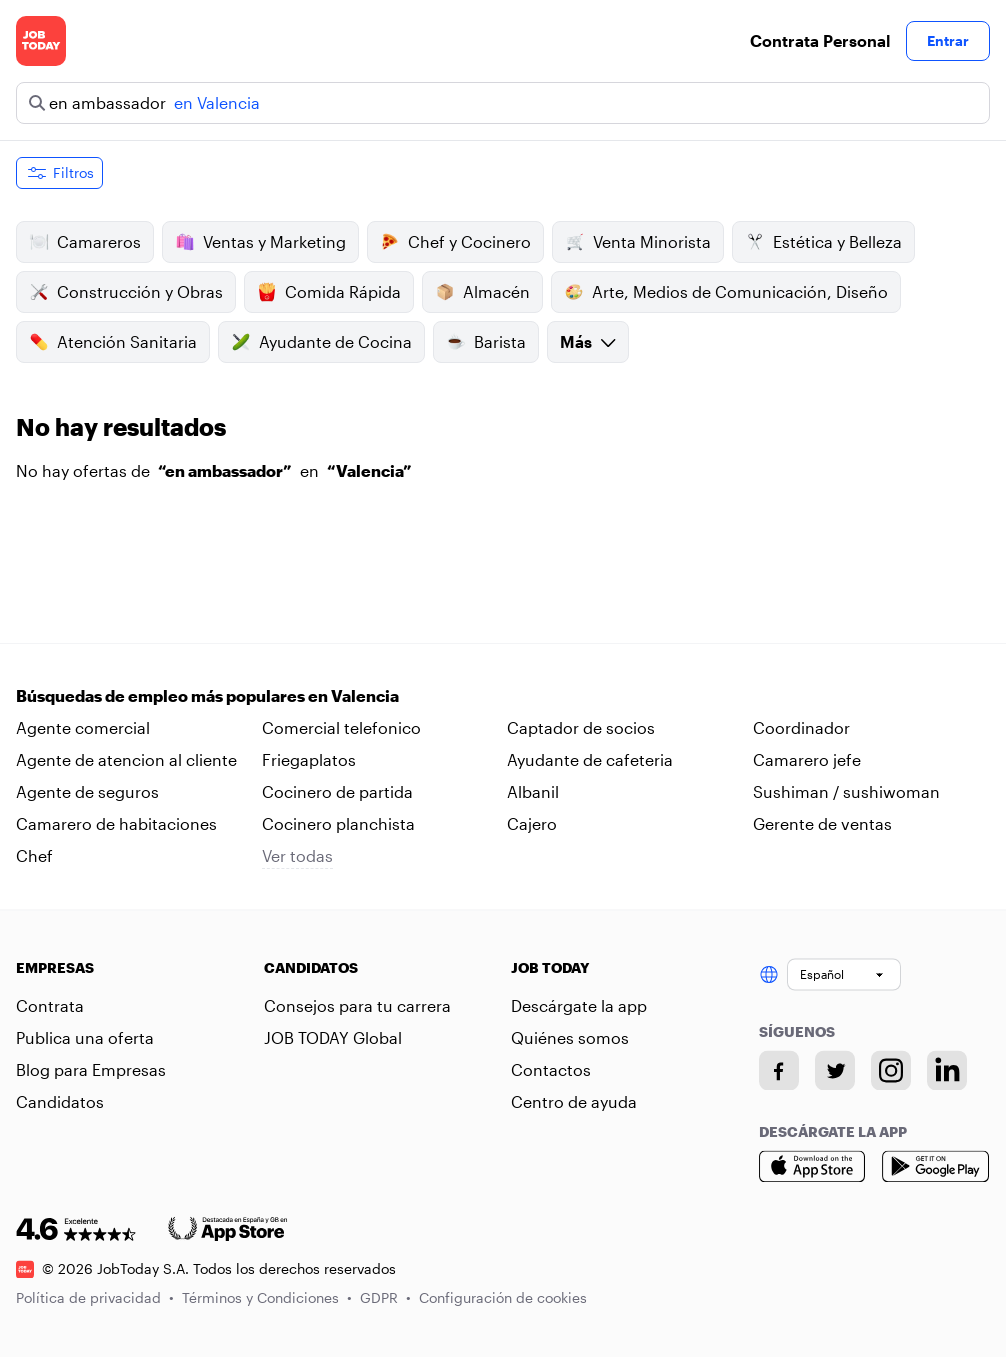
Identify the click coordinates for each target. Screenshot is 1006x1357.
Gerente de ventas (822, 823)
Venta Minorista (638, 242)
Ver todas (297, 855)
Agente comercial (83, 727)
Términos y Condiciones (267, 1297)
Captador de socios (581, 727)
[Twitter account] (835, 1070)
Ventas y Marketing (260, 242)
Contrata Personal (820, 40)
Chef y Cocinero (455, 242)
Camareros (85, 242)
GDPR (385, 1297)
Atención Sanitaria (113, 342)
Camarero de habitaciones (116, 823)
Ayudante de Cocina (321, 342)
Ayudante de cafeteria (590, 759)
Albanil (533, 791)
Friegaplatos (309, 759)
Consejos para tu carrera (357, 1005)
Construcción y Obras (126, 292)
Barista (486, 342)
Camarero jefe (807, 759)
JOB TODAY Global (333, 1037)
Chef (34, 855)
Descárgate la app (579, 1005)
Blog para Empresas (91, 1069)
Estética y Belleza (823, 242)
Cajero (532, 823)
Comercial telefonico (341, 727)
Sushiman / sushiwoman (846, 791)
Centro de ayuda (574, 1101)
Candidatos (60, 1101)
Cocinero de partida (337, 791)
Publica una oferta (85, 1037)
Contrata (50, 1005)
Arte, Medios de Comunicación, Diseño (726, 292)
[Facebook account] (779, 1070)
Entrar (948, 40)
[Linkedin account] (947, 1070)
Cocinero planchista (338, 823)
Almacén (482, 292)
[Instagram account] (891, 1070)
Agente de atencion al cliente (126, 759)
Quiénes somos (570, 1037)
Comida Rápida (329, 292)
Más (588, 341)
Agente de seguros (87, 791)
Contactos (551, 1069)
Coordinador (801, 727)
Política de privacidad (95, 1297)
